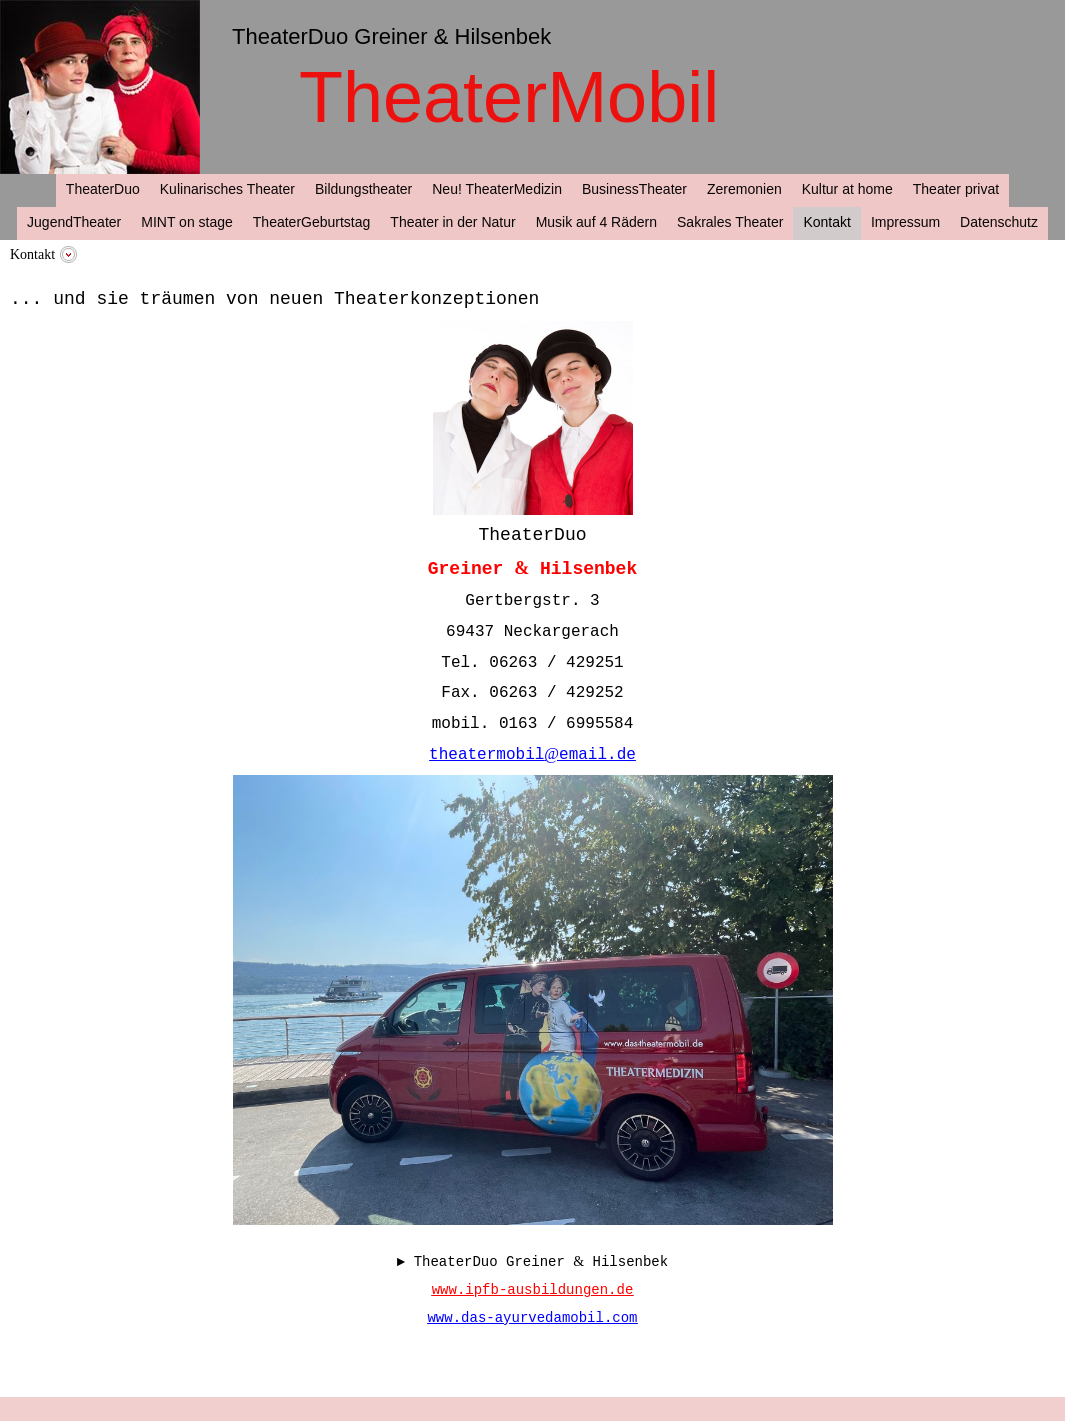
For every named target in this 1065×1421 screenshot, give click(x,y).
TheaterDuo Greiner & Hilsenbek (391, 36)
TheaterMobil (509, 97)
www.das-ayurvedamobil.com (532, 1318)
